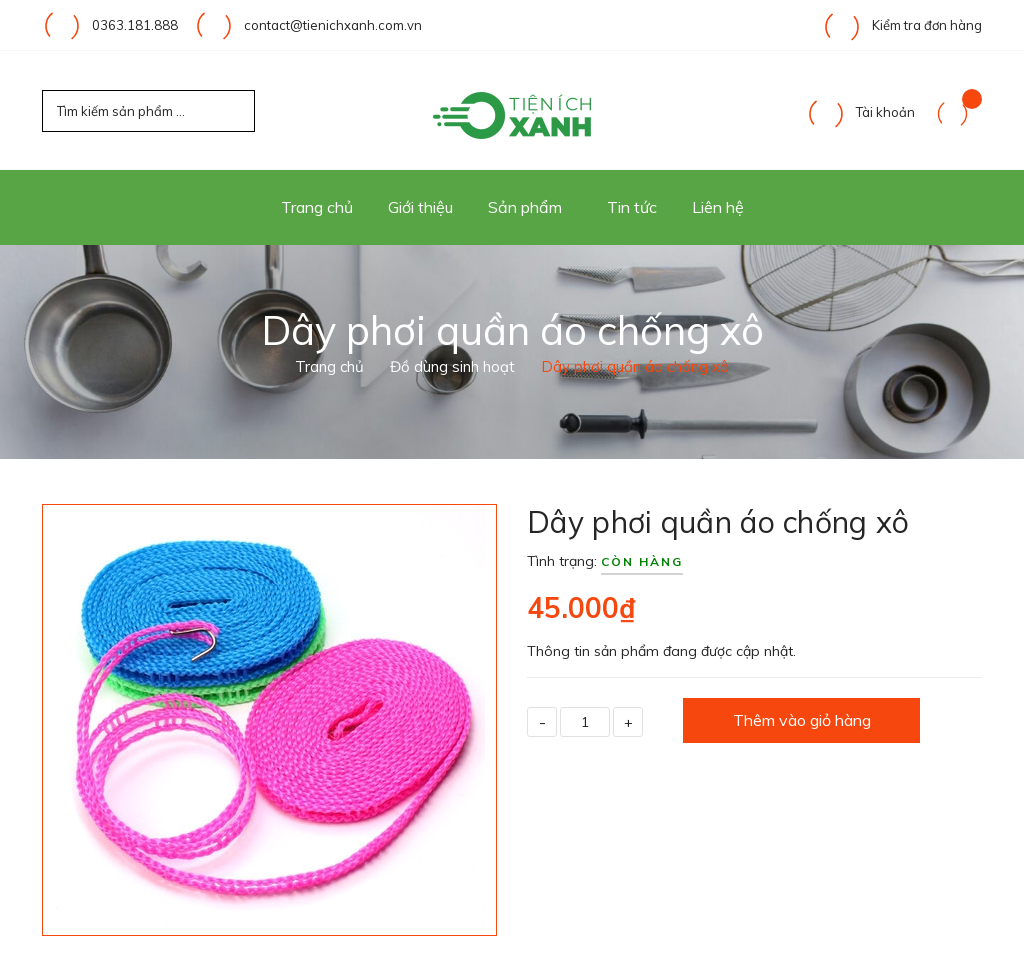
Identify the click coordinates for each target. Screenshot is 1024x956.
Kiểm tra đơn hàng (902, 25)
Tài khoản (860, 112)
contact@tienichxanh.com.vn (333, 25)
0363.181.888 (135, 25)
